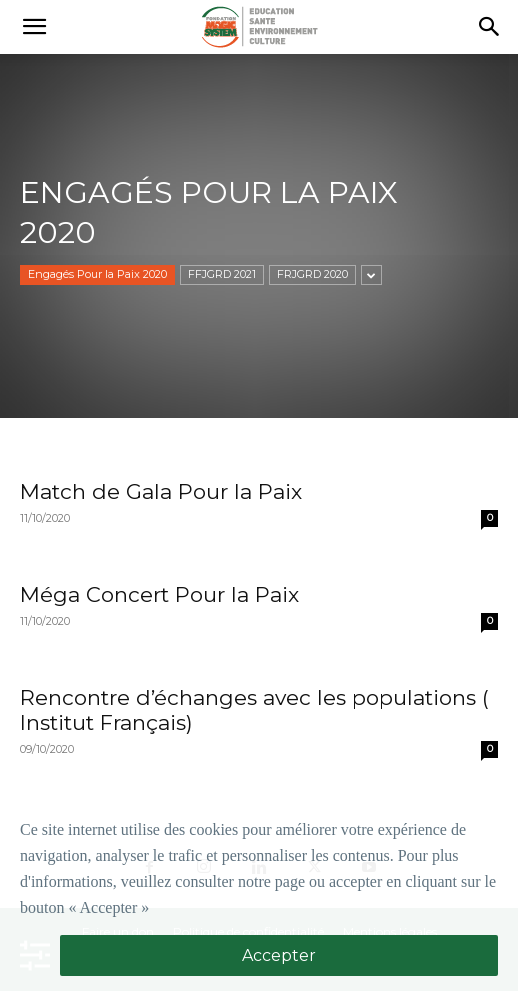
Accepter (279, 955)
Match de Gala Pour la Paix (161, 491)
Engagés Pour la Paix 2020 (97, 274)
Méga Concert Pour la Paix (159, 594)
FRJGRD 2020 (312, 274)
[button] (34, 27)
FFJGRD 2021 (222, 274)
